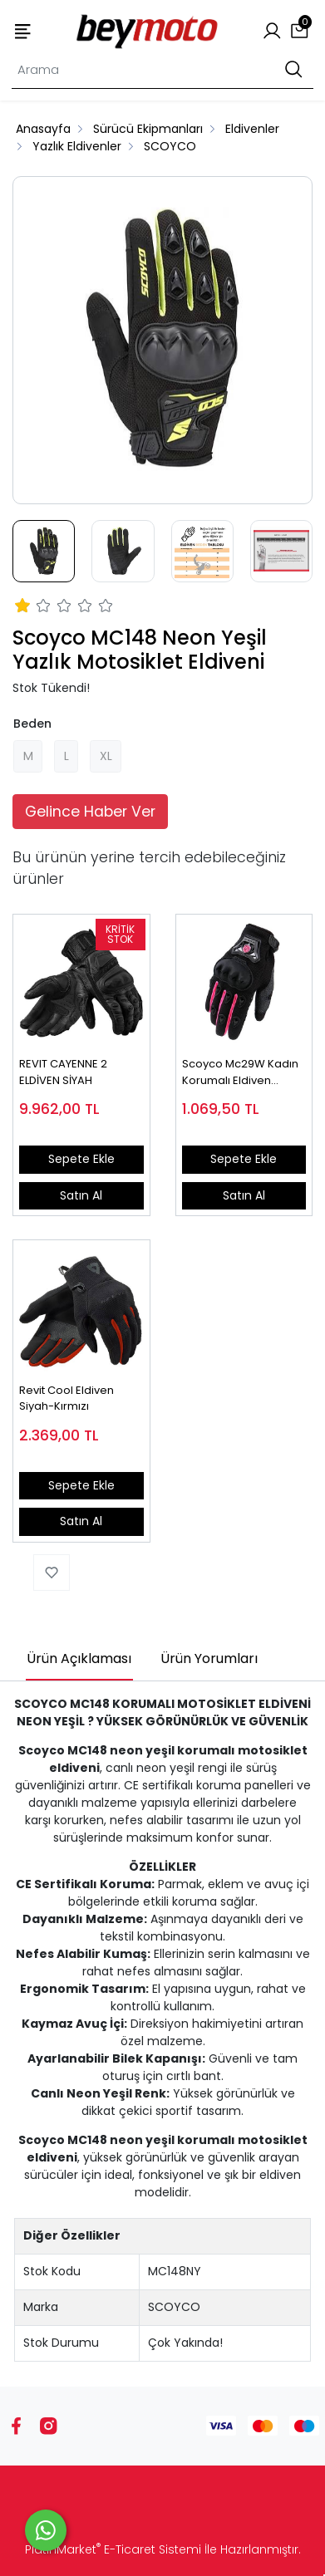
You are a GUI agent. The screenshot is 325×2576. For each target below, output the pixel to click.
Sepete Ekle (81, 1159)
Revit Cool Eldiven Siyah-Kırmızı (66, 1398)
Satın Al (81, 1195)
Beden (32, 723)
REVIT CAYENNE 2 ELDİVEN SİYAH (63, 1072)
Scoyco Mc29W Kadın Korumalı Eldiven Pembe (240, 1072)
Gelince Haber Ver (90, 812)
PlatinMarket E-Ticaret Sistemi (113, 2549)
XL (106, 756)
